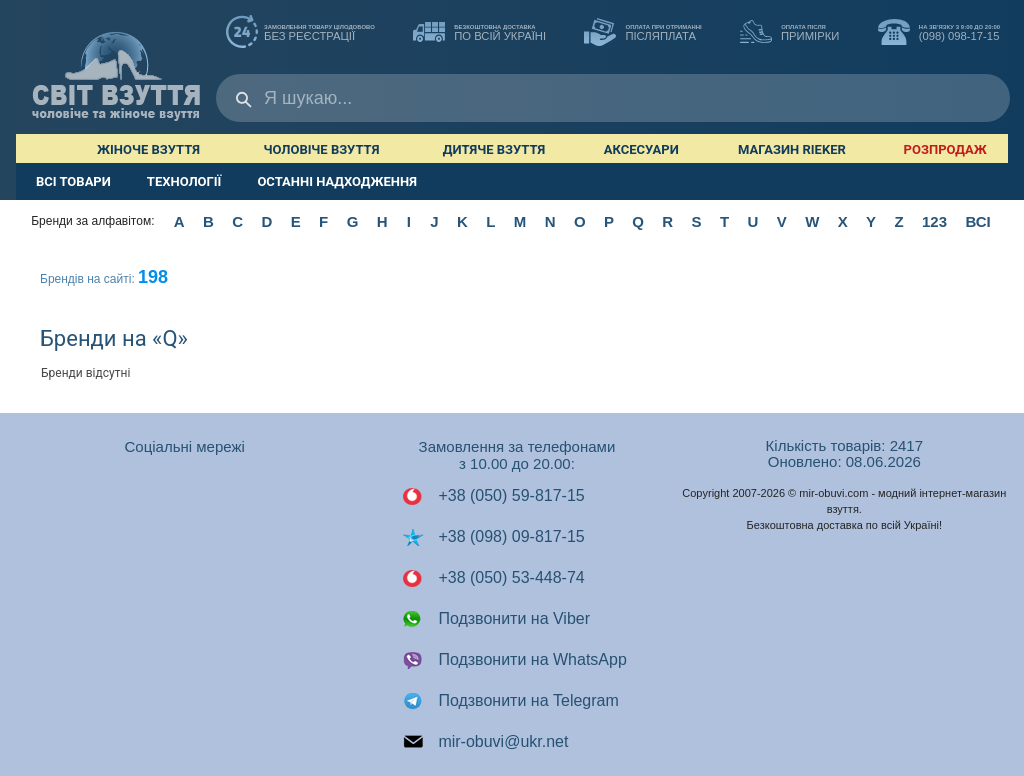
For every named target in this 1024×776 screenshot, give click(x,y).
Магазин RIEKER (792, 149)
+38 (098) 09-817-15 (493, 537)
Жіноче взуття (148, 149)
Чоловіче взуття (321, 149)
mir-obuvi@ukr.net (485, 742)
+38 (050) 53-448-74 (493, 578)
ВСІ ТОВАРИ (73, 181)
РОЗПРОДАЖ (945, 149)
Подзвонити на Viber (496, 619)
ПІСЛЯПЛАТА (642, 34)
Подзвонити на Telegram (510, 701)
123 (934, 221)
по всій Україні (479, 34)
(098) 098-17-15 (939, 34)
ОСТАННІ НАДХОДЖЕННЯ (337, 181)
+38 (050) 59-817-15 (493, 496)
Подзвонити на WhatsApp (514, 660)
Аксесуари (641, 149)
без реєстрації (300, 34)
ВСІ (977, 221)
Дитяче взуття (494, 149)
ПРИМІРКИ (789, 34)
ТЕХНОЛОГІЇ (184, 181)
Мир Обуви (116, 66)
